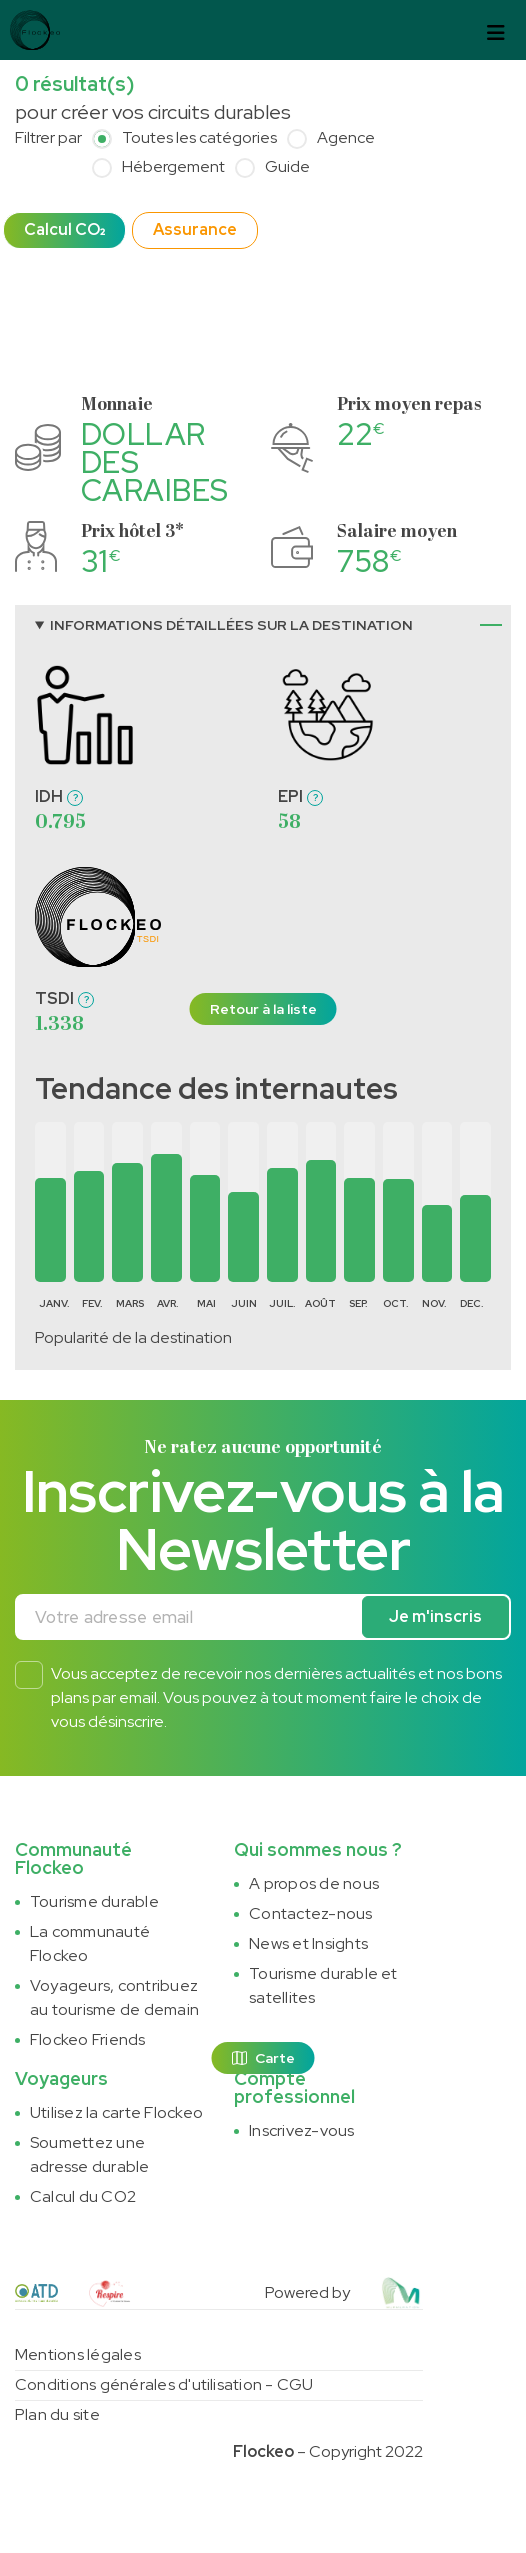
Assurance (195, 229)
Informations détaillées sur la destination (231, 625)
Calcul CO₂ (64, 229)
